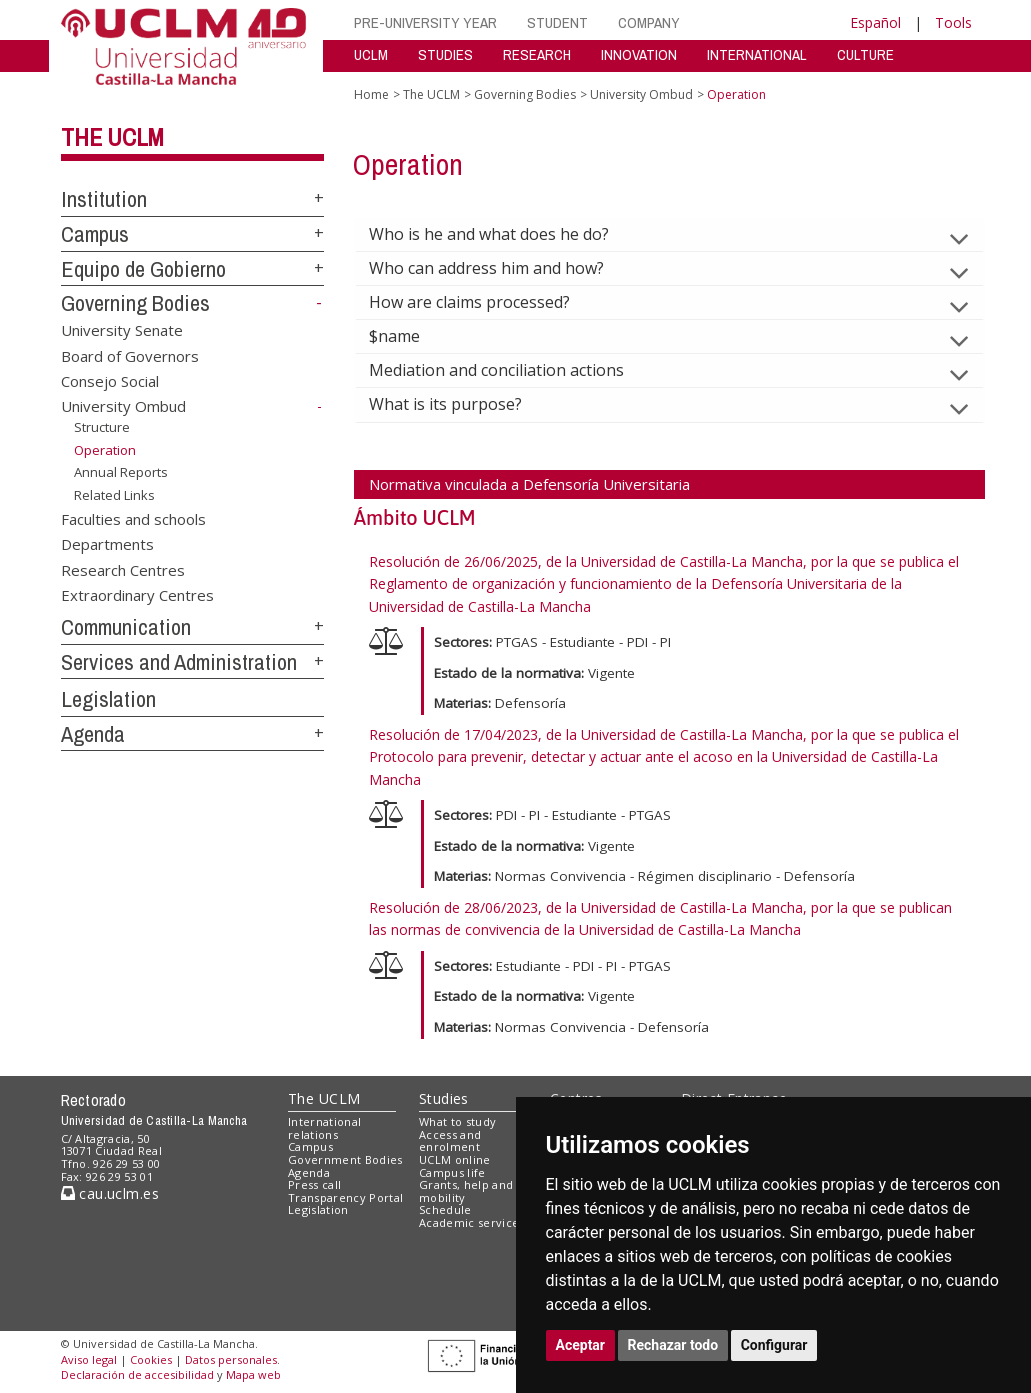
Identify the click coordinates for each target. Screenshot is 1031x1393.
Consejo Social (110, 381)
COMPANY (649, 22)
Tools (953, 22)
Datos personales (231, 1359)
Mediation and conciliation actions (512, 370)
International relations (324, 1128)
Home (371, 94)
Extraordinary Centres (137, 594)
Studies (444, 1098)
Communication (126, 627)
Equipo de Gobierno (143, 269)
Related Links (114, 495)
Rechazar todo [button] (673, 1345)
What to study (457, 1121)
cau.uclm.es (110, 1193)
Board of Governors (130, 355)
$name (410, 336)
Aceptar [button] (581, 1345)
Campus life (452, 1172)
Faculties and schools (133, 518)
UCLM (371, 54)
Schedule (445, 1209)
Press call (314, 1184)
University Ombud (123, 406)
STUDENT (557, 22)
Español (875, 22)
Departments (107, 544)
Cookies (151, 1359)
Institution (104, 199)
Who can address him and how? (502, 268)
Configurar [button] (774, 1345)
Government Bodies (345, 1159)
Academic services (472, 1222)
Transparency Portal (345, 1197)
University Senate (122, 330)
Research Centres (123, 569)
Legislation (108, 699)
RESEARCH (537, 54)
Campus (95, 234)
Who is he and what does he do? (505, 234)
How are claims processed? (485, 302)
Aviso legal (89, 1359)
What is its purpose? (461, 404)
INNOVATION (639, 54)
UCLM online (455, 1159)
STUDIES (445, 54)
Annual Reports (121, 472)
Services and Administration (179, 662)
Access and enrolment (450, 1141)
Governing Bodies (135, 303)
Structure (102, 427)
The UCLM (112, 137)
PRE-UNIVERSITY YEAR (425, 22)
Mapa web (253, 1374)
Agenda (93, 734)
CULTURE (865, 54)
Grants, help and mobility (466, 1191)
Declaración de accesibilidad (137, 1374)
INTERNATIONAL (757, 54)
